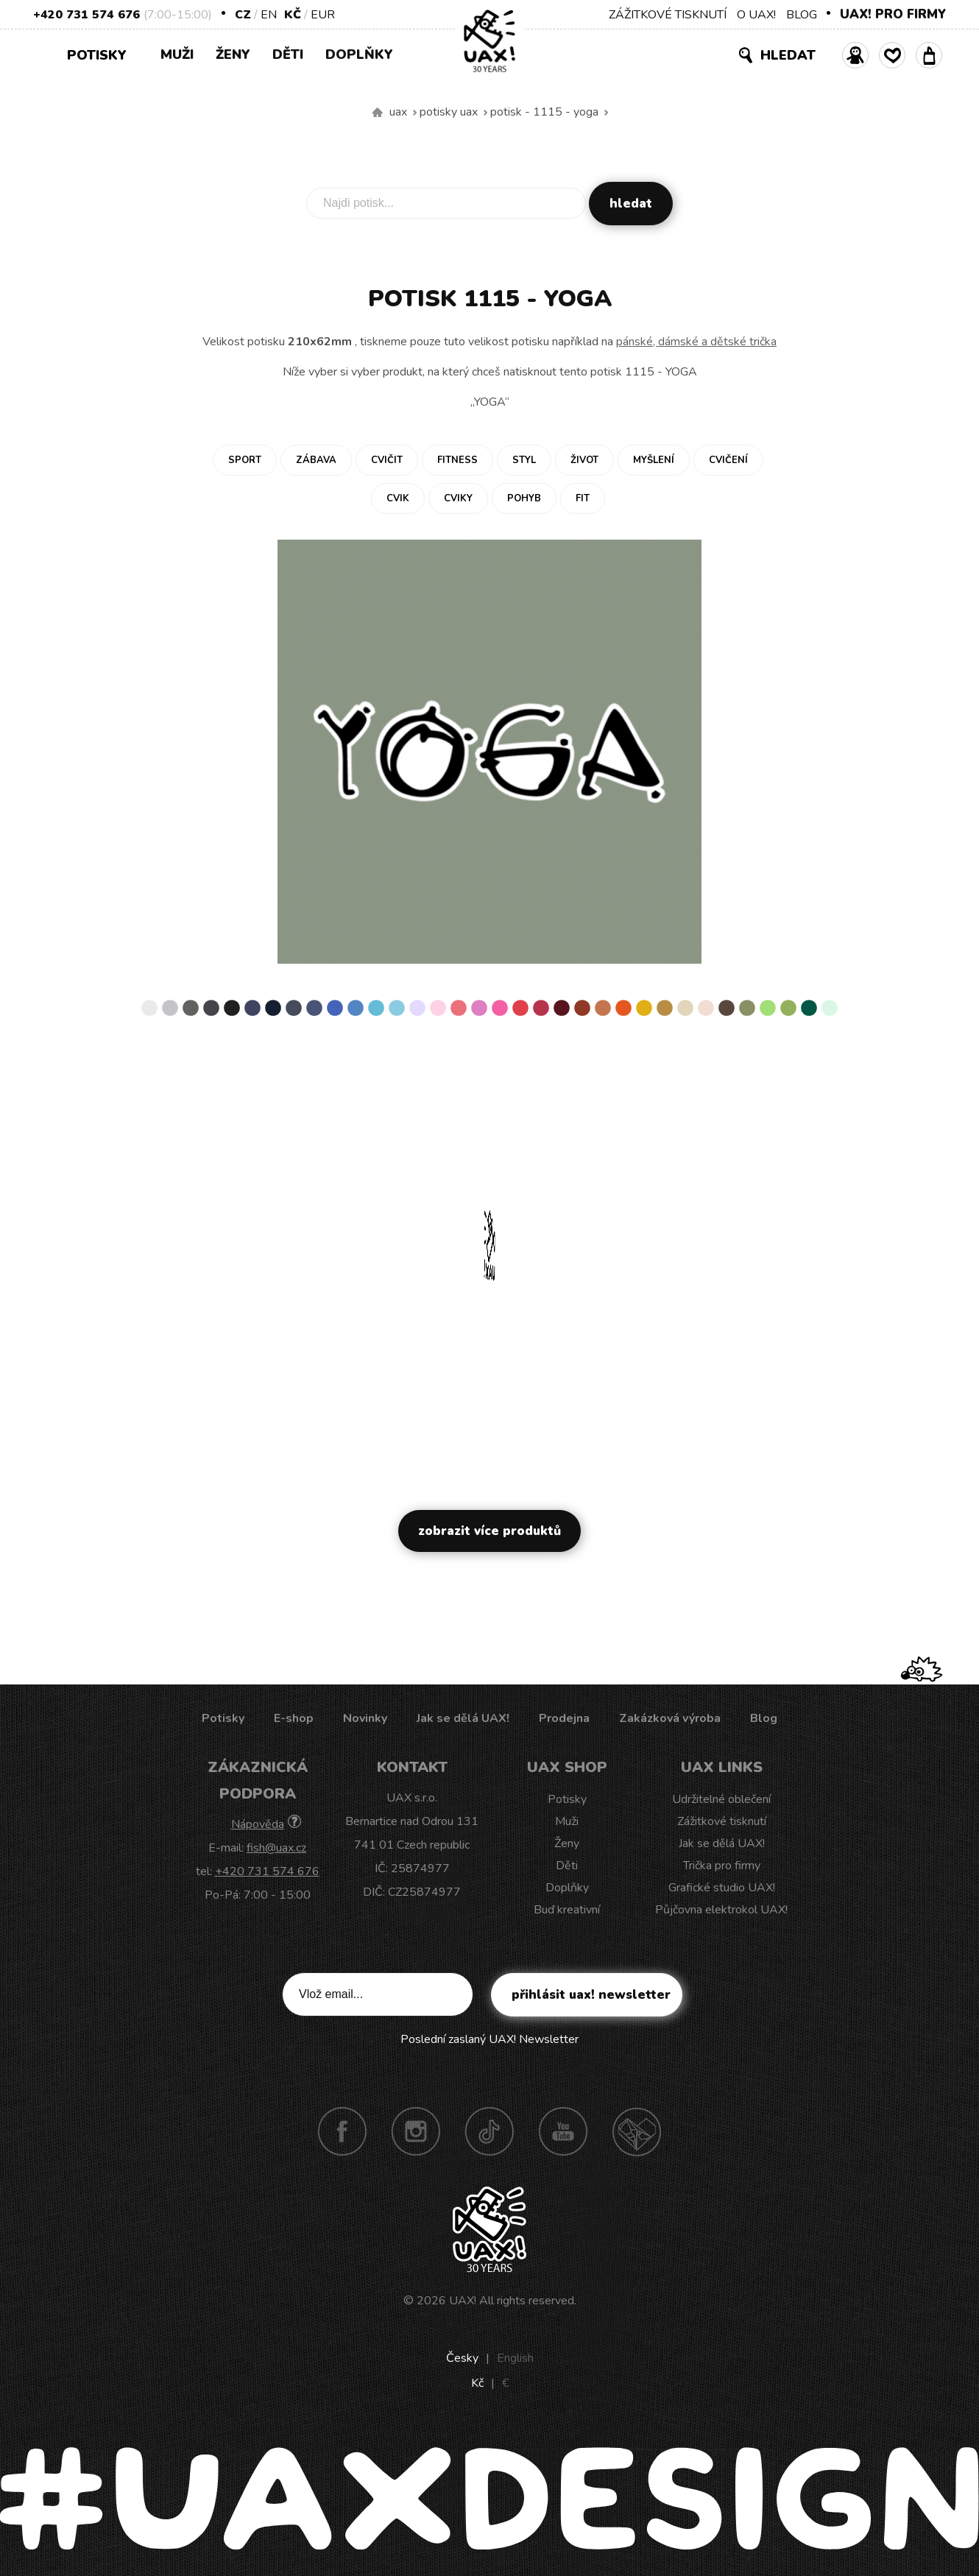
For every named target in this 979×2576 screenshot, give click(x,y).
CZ (243, 15)
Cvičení (728, 460)
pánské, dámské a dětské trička (696, 342)
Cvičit (387, 460)
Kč (292, 15)
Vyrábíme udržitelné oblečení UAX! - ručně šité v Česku (377, 112)
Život (584, 460)
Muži (177, 54)
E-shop (294, 1718)
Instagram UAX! (416, 2131)
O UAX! (756, 15)
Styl (524, 460)
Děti (287, 54)
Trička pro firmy (721, 1865)
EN (269, 15)
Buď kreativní (567, 1910)
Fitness (457, 460)
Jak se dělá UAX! (463, 1718)
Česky (462, 2358)
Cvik (397, 498)
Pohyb (524, 498)
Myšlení (653, 460)
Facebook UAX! (342, 2131)
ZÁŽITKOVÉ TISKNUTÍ (668, 15)
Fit (583, 498)
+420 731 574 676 (86, 15)
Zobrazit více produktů (489, 1530)
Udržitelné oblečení (721, 1799)
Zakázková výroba (670, 1718)
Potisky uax (449, 112)
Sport (244, 460)
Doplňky (359, 54)
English (515, 2358)
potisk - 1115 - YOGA (544, 112)
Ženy (233, 54)
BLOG (801, 15)
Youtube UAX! (563, 2131)
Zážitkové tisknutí (721, 1821)
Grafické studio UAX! (721, 1888)
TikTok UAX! (489, 2131)
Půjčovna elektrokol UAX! (721, 1910)
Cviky (458, 498)
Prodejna (564, 1718)
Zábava (316, 460)
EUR (323, 15)
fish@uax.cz (276, 1848)
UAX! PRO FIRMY (893, 14)
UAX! (462, 2301)
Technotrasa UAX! (637, 2131)
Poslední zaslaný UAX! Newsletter (489, 2039)
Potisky (102, 54)
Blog (763, 1718)
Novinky (365, 1718)
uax (398, 112)
